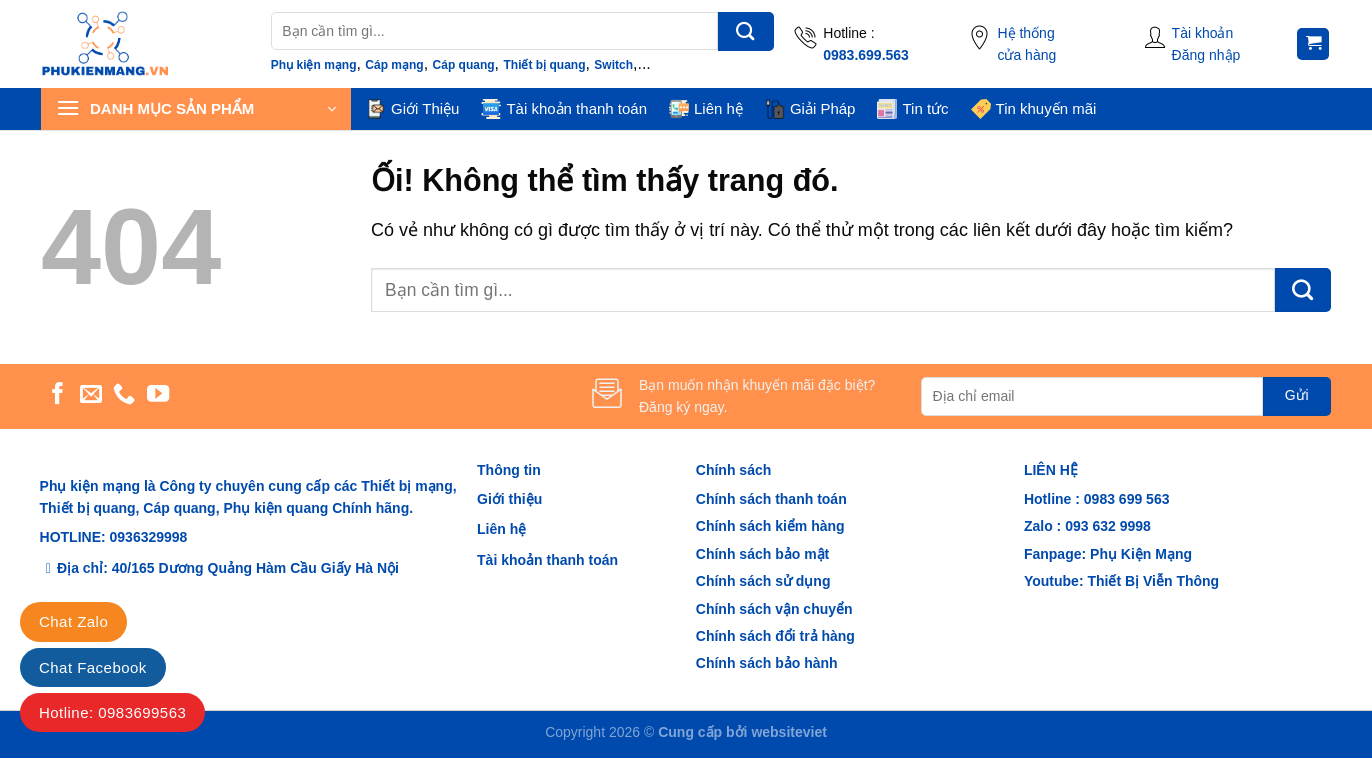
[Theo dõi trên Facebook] (58, 395)
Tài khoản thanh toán (564, 109)
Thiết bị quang (544, 65)
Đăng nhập (1206, 55)
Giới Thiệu (412, 109)
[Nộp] (746, 31)
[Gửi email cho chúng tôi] (91, 395)
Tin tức (912, 109)
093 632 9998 (1106, 526)
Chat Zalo (73, 621)
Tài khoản (1203, 33)
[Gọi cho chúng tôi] (124, 395)
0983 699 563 (1127, 499)
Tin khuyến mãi (1034, 109)
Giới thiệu (509, 499)
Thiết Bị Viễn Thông (1153, 581)
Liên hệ (706, 109)
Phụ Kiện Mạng (1141, 554)
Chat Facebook (93, 667)
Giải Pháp (810, 109)
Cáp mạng (394, 65)
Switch (613, 65)
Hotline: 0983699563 (112, 712)
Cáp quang (464, 65)
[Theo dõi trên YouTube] (158, 395)
